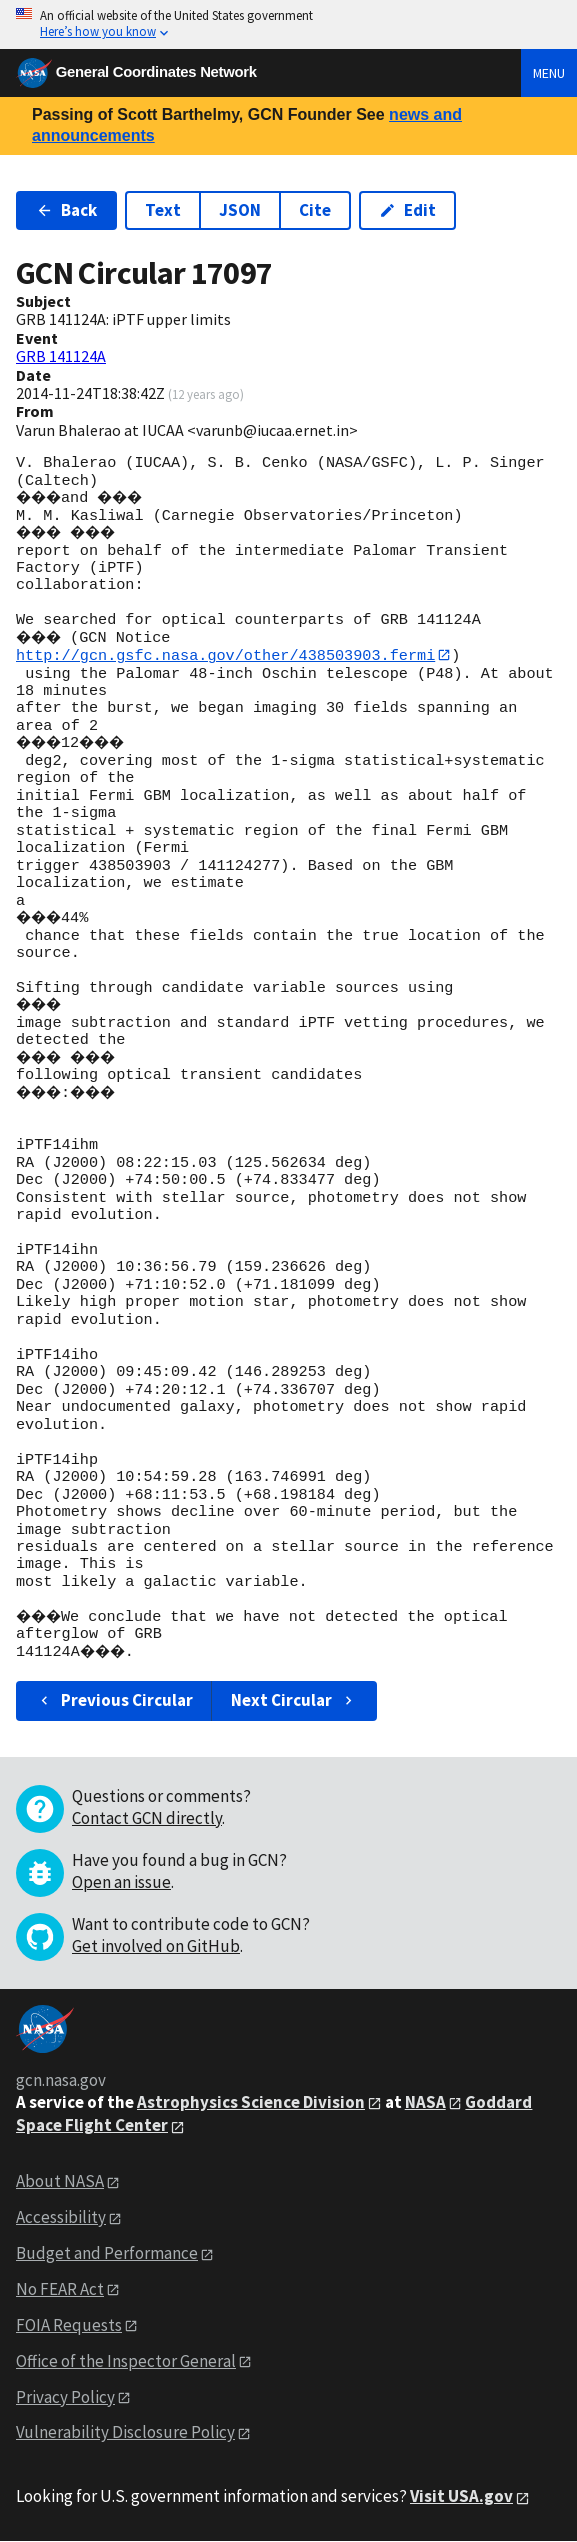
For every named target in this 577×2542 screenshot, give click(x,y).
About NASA (60, 2182)
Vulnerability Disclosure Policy (125, 2433)
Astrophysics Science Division (251, 2102)
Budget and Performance (107, 2253)
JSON (240, 210)
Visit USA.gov (461, 2497)
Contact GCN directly (147, 1818)
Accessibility (61, 2217)
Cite (315, 210)
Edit (407, 210)
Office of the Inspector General (126, 2361)
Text (163, 210)
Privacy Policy (65, 2397)
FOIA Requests (69, 2325)
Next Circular (294, 1701)
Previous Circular (114, 1701)
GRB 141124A (61, 356)
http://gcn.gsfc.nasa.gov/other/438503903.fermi (225, 655)
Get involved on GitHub (156, 1946)
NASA (425, 2102)
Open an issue (121, 1882)
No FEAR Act (60, 2289)
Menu (549, 73)
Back (66, 210)
